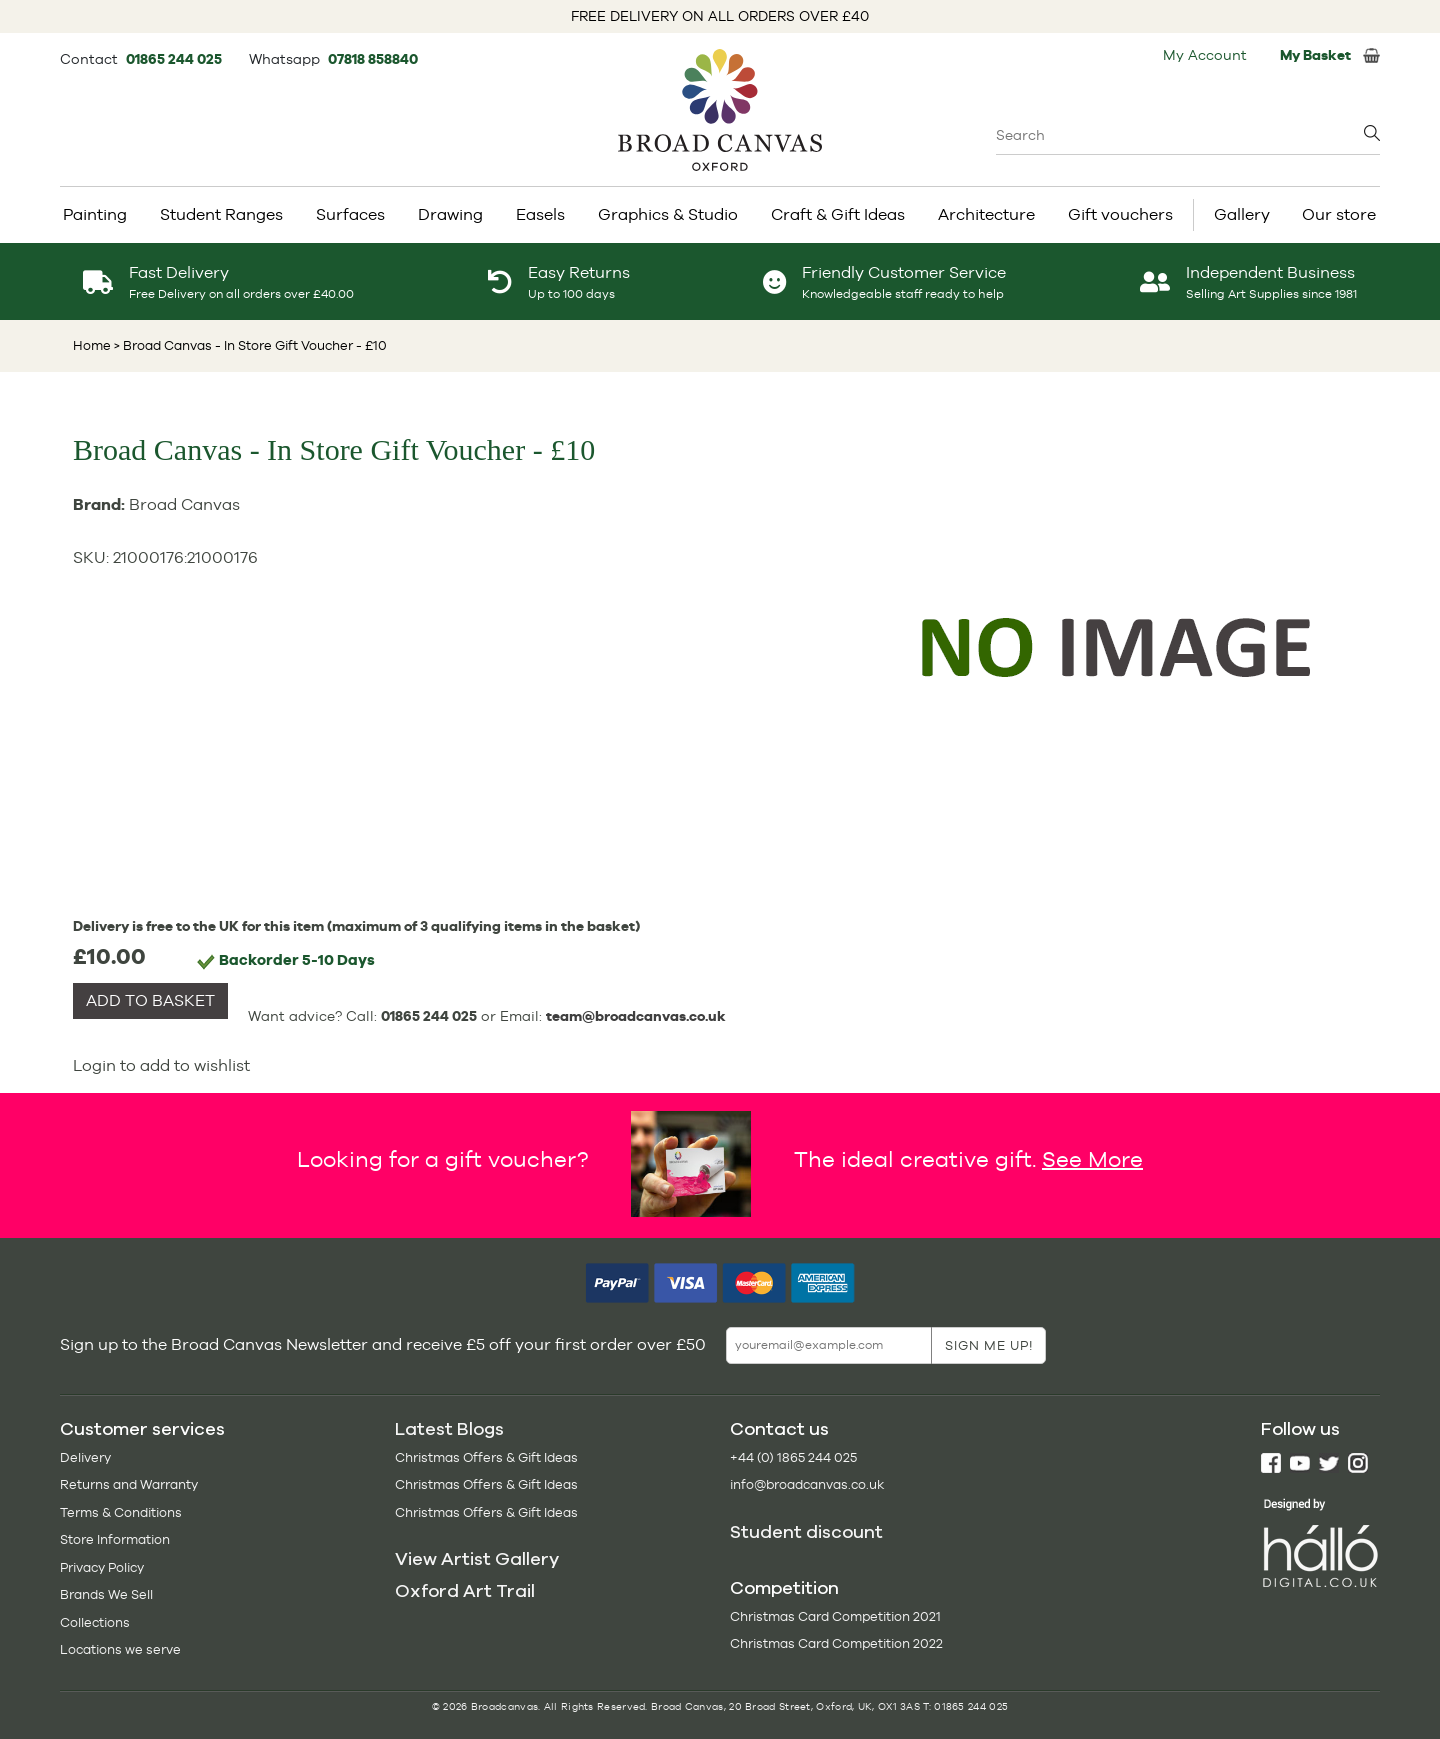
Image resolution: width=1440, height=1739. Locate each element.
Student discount (806, 1532)
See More (1092, 1158)
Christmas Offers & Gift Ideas (486, 1457)
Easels (540, 214)
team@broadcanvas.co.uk (636, 1016)
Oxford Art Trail (465, 1591)
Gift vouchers (1120, 214)
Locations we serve (120, 1649)
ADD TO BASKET (150, 1000)
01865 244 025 (175, 59)
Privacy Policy (102, 1567)
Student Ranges (221, 214)
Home (92, 345)
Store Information (115, 1539)
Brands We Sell (106, 1594)
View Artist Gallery (477, 1559)
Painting (95, 214)
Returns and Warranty (129, 1484)
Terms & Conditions (121, 1512)
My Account (1205, 55)
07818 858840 (373, 59)
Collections (95, 1622)
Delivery (85, 1457)
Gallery (1242, 214)
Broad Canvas (184, 504)
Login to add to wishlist (161, 1065)
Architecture (986, 214)
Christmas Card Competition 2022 (836, 1643)
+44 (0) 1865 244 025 (793, 1457)
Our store (1339, 214)
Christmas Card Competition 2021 (835, 1616)
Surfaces (350, 214)
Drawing (450, 214)
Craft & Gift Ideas (838, 214)
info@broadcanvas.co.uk (807, 1484)
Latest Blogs (449, 1429)
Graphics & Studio (668, 214)
